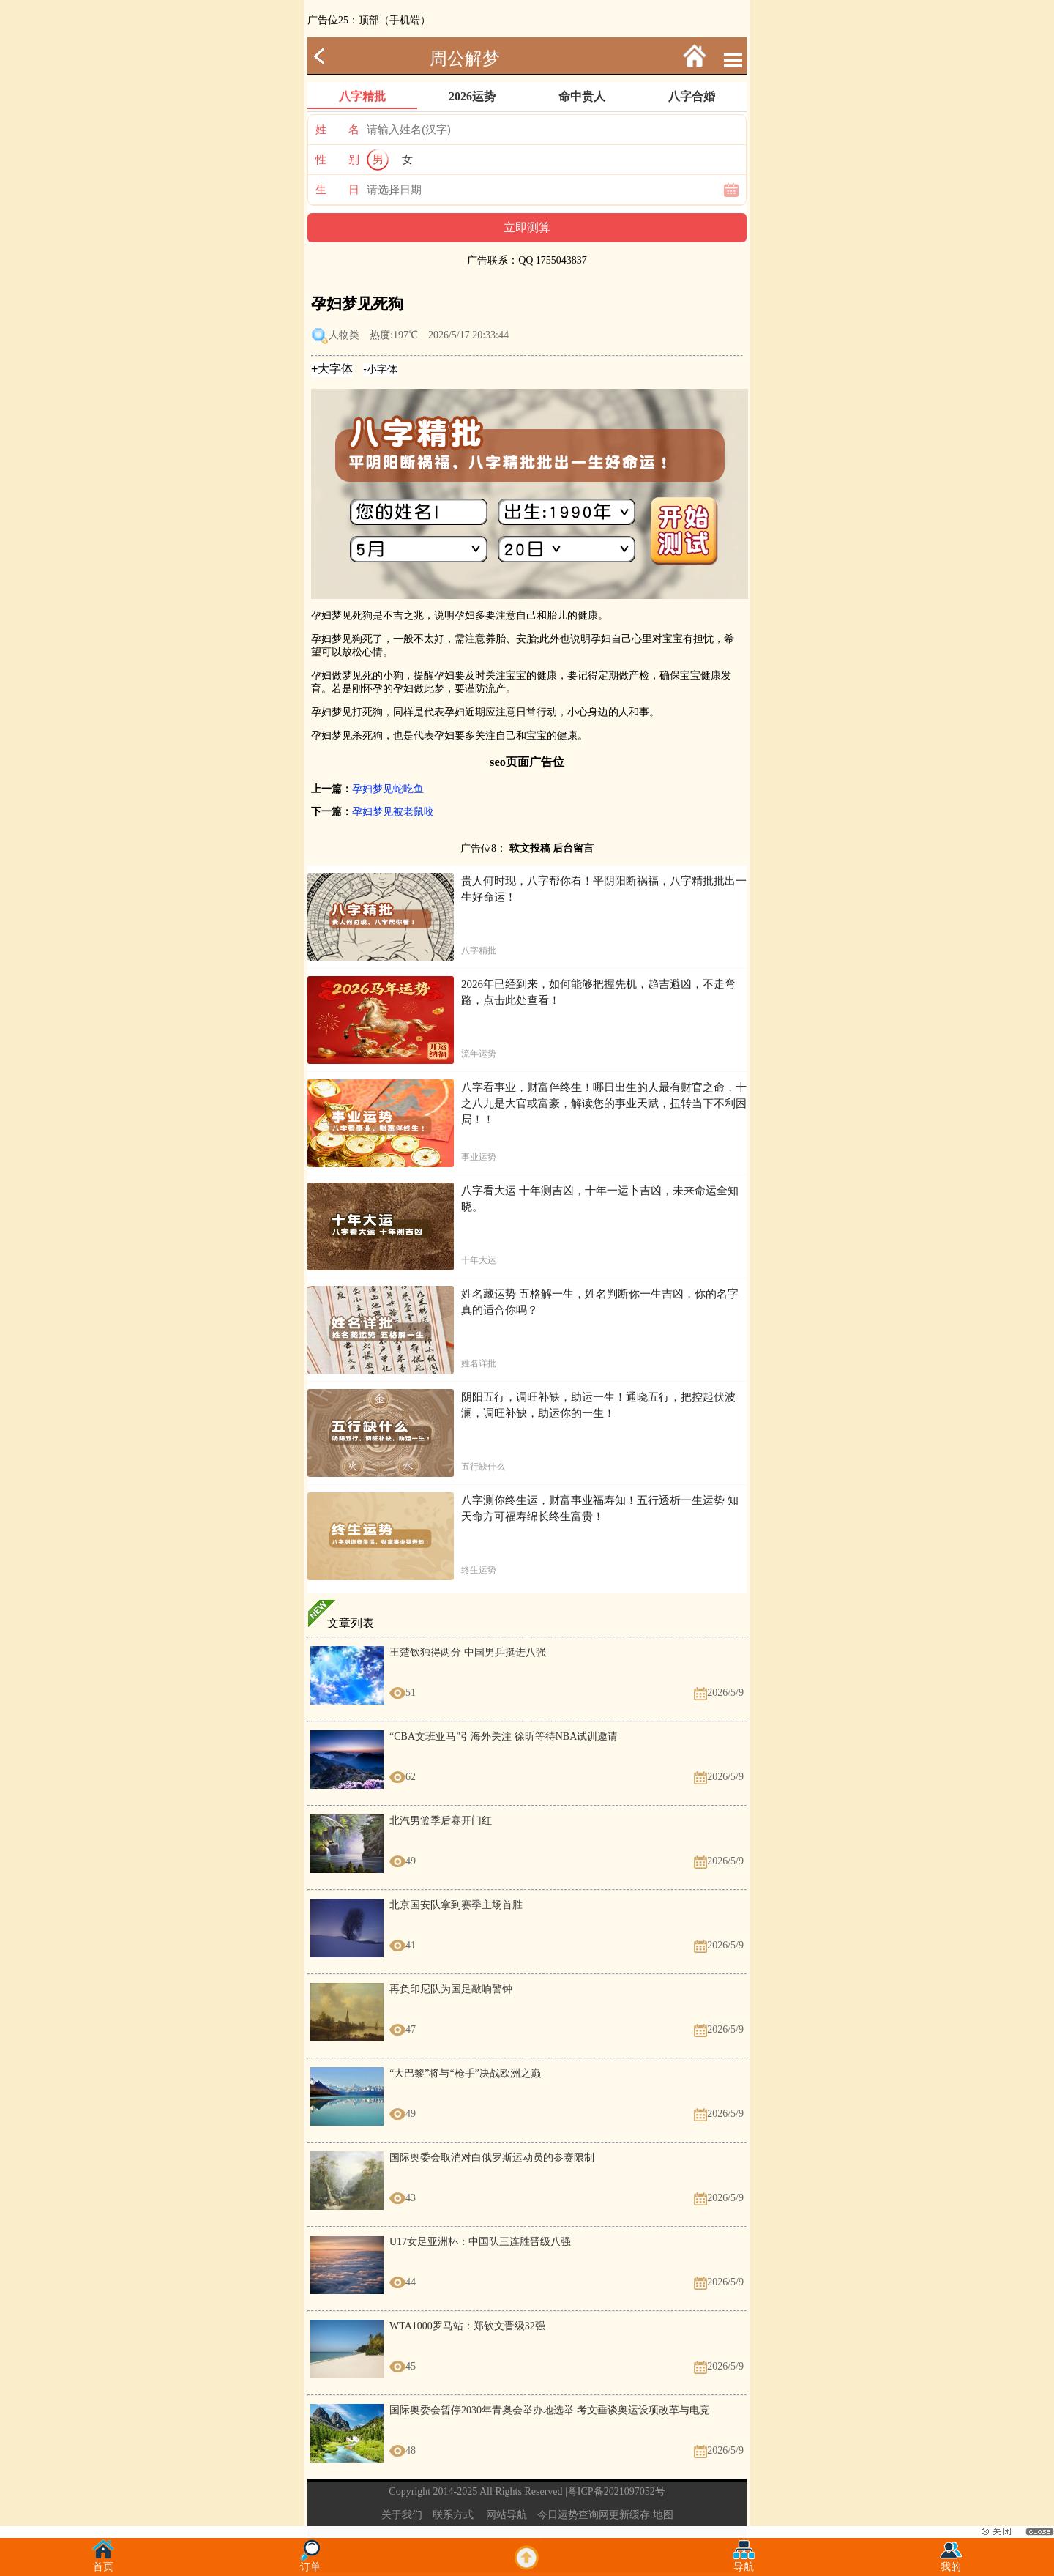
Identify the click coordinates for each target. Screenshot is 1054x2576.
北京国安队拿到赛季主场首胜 (456, 1904)
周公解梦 (465, 58)
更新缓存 (629, 2514)
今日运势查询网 (573, 2514)
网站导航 (506, 2514)
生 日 (337, 190)
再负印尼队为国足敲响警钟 (450, 1989)
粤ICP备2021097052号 (616, 2491)
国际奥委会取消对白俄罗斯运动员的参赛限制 (491, 2157)
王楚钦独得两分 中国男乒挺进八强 (467, 1652)
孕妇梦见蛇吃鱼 (388, 788)
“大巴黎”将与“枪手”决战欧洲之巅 (465, 2073)
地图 (663, 2514)
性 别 (337, 159)
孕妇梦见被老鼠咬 (393, 811)
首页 (103, 2562)
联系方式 (453, 2514)
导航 (744, 2562)
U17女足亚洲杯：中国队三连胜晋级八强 (480, 2241)
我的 (951, 2562)
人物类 (344, 335)
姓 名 (337, 129)
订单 (310, 2562)
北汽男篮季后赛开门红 (440, 1820)
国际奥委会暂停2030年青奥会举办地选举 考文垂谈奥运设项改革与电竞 (549, 2410)
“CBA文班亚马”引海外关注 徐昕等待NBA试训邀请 (503, 1736)
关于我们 (401, 2514)
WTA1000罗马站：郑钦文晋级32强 (467, 2325)
